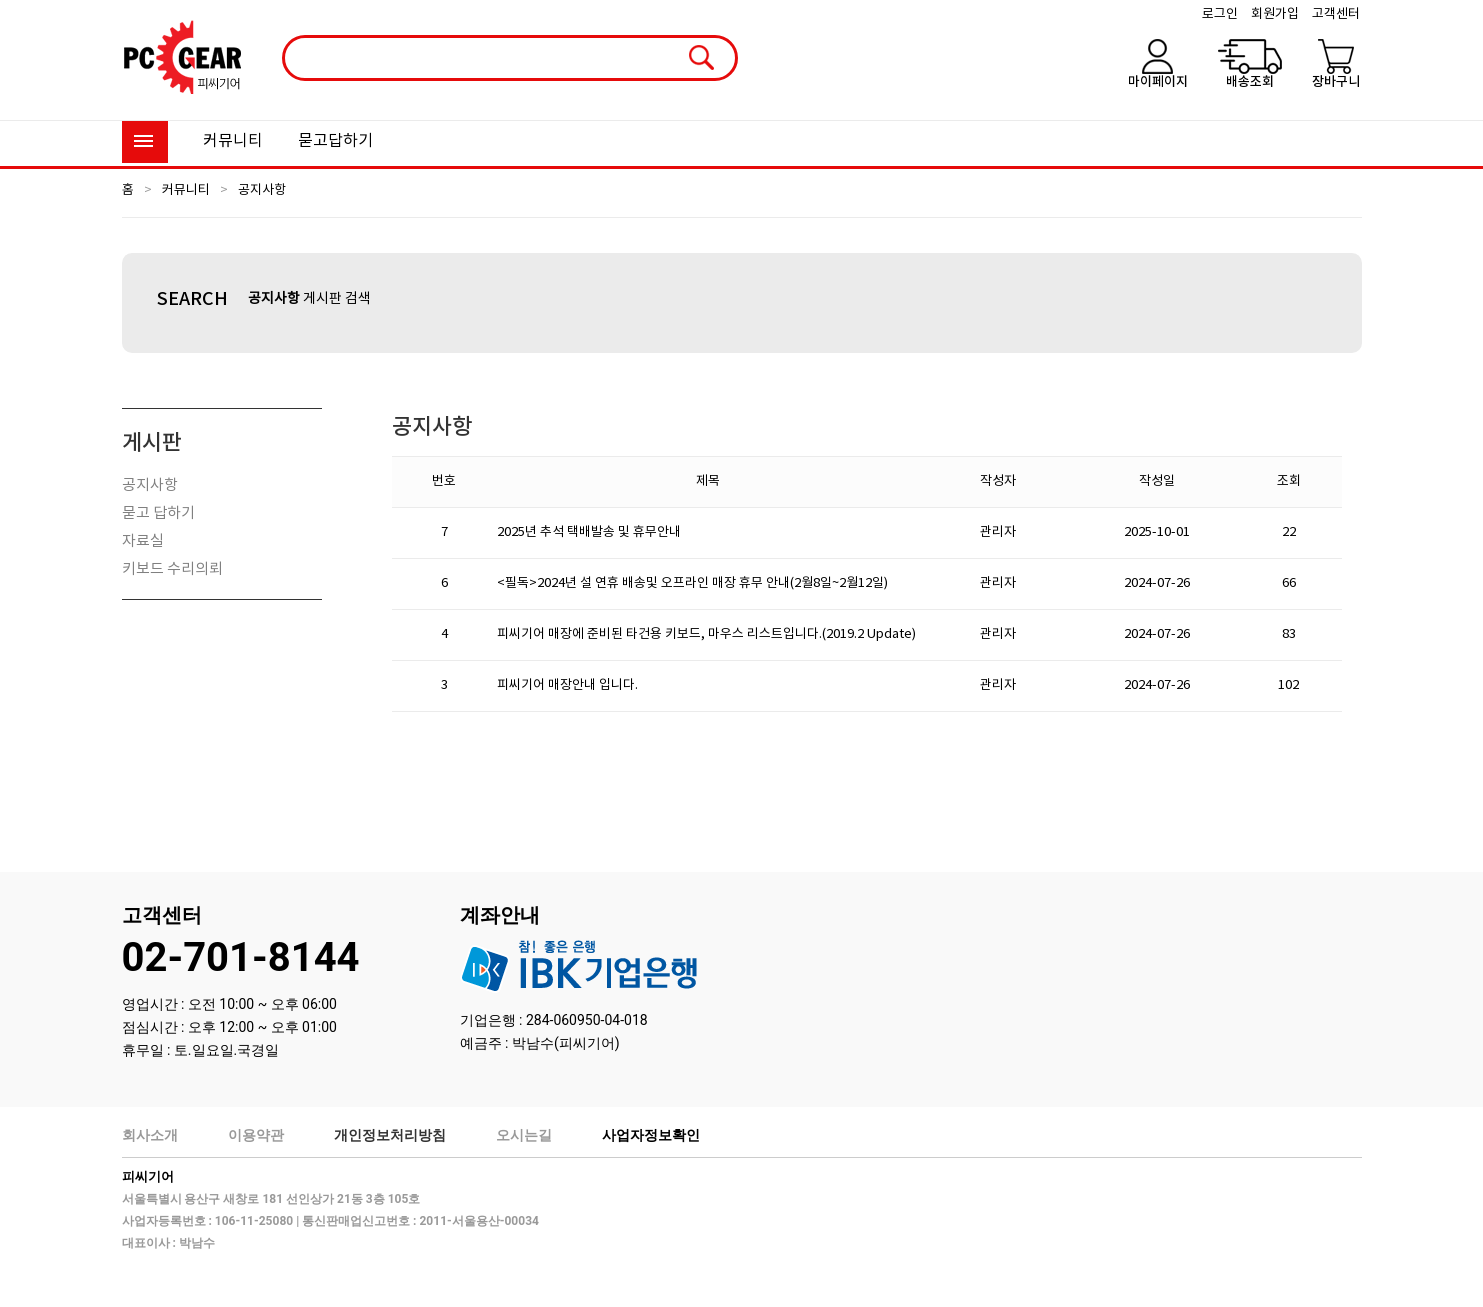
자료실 (143, 541)
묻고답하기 (335, 141)
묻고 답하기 (158, 513)
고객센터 (1336, 14)
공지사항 (262, 190)
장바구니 (1336, 82)
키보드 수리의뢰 (172, 569)
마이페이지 (1158, 82)
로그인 (1220, 14)
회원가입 (1275, 14)
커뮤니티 (233, 141)
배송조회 (1250, 82)
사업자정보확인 (651, 1135)
